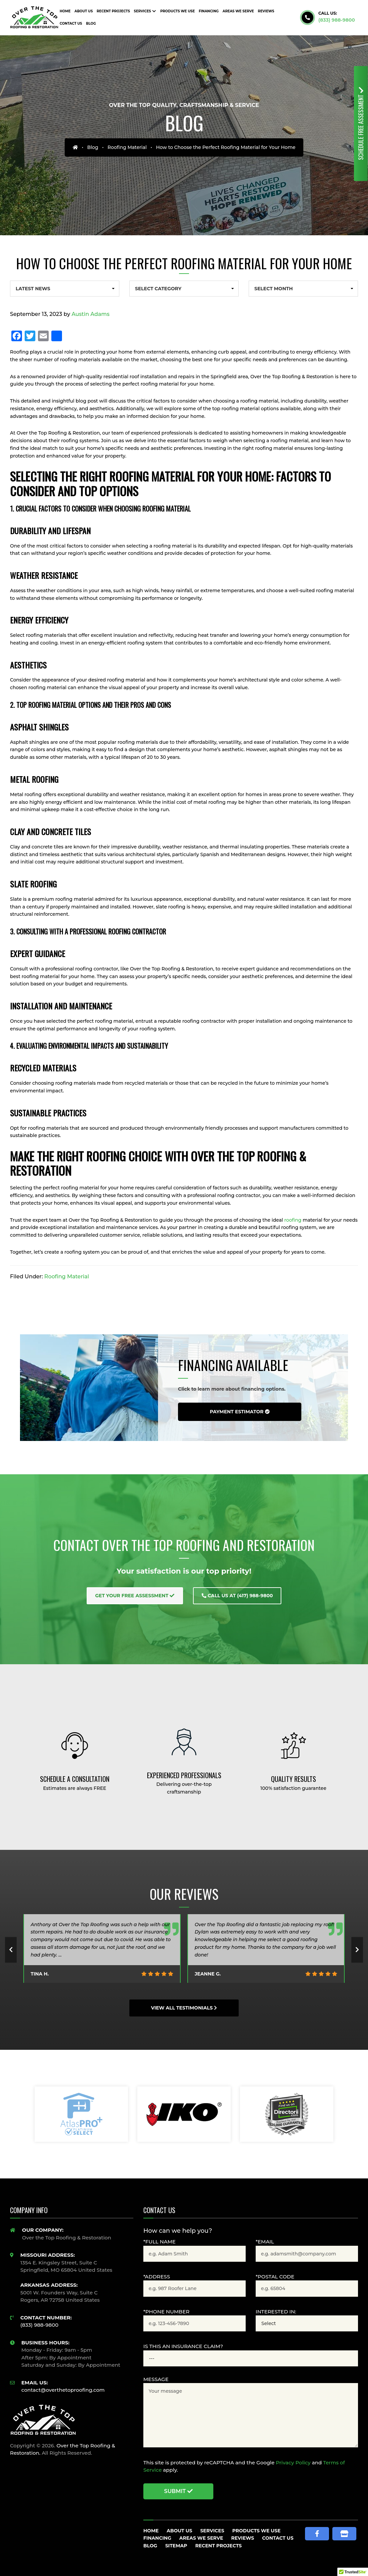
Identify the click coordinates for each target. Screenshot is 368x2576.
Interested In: (276, 2311)
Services (212, 2531)
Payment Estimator (239, 1412)
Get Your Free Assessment (134, 1596)
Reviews (242, 2538)
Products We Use (256, 2531)
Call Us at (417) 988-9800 (237, 1596)
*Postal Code (275, 2276)
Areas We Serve (201, 2538)
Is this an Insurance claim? (183, 2346)
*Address (156, 2276)
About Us (179, 2531)
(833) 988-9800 (336, 20)
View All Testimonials (184, 2008)
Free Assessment (360, 123)
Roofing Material (127, 147)
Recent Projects (218, 2546)
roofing (292, 1220)
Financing (157, 2538)
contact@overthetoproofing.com (63, 2390)
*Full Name (159, 2241)
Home (151, 2531)
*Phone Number (166, 2311)
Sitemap (176, 2546)
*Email (265, 2241)
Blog (92, 147)
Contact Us (277, 2538)
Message (155, 2379)
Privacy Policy (293, 2462)
